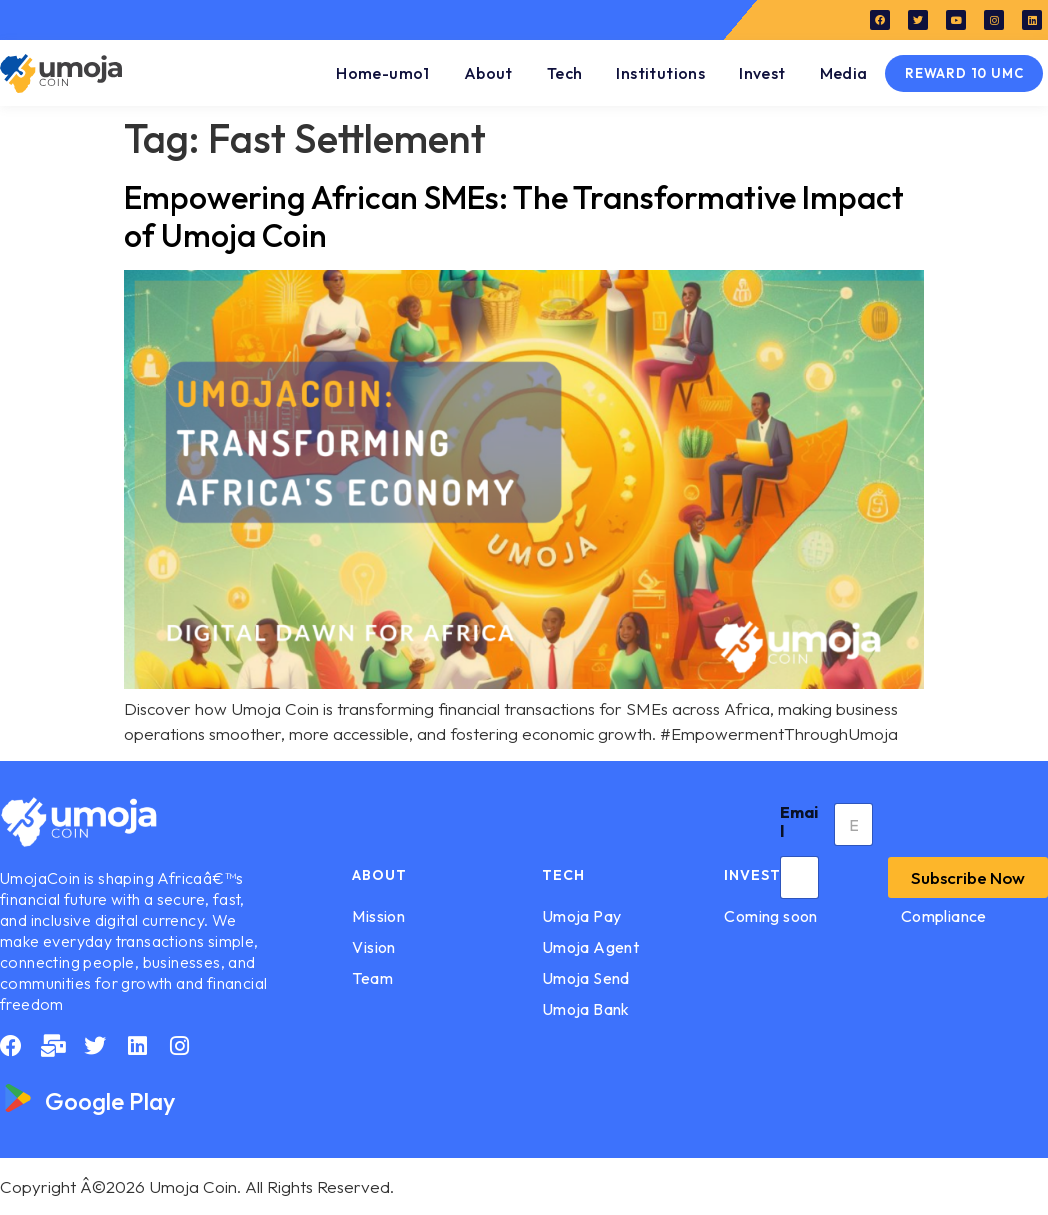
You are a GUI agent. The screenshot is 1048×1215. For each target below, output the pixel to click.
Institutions (660, 73)
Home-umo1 (383, 73)
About (488, 73)
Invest (762, 73)
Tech (565, 73)
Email (799, 822)
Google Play (110, 1101)
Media (844, 73)
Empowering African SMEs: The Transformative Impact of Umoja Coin (514, 216)
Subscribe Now (968, 877)
